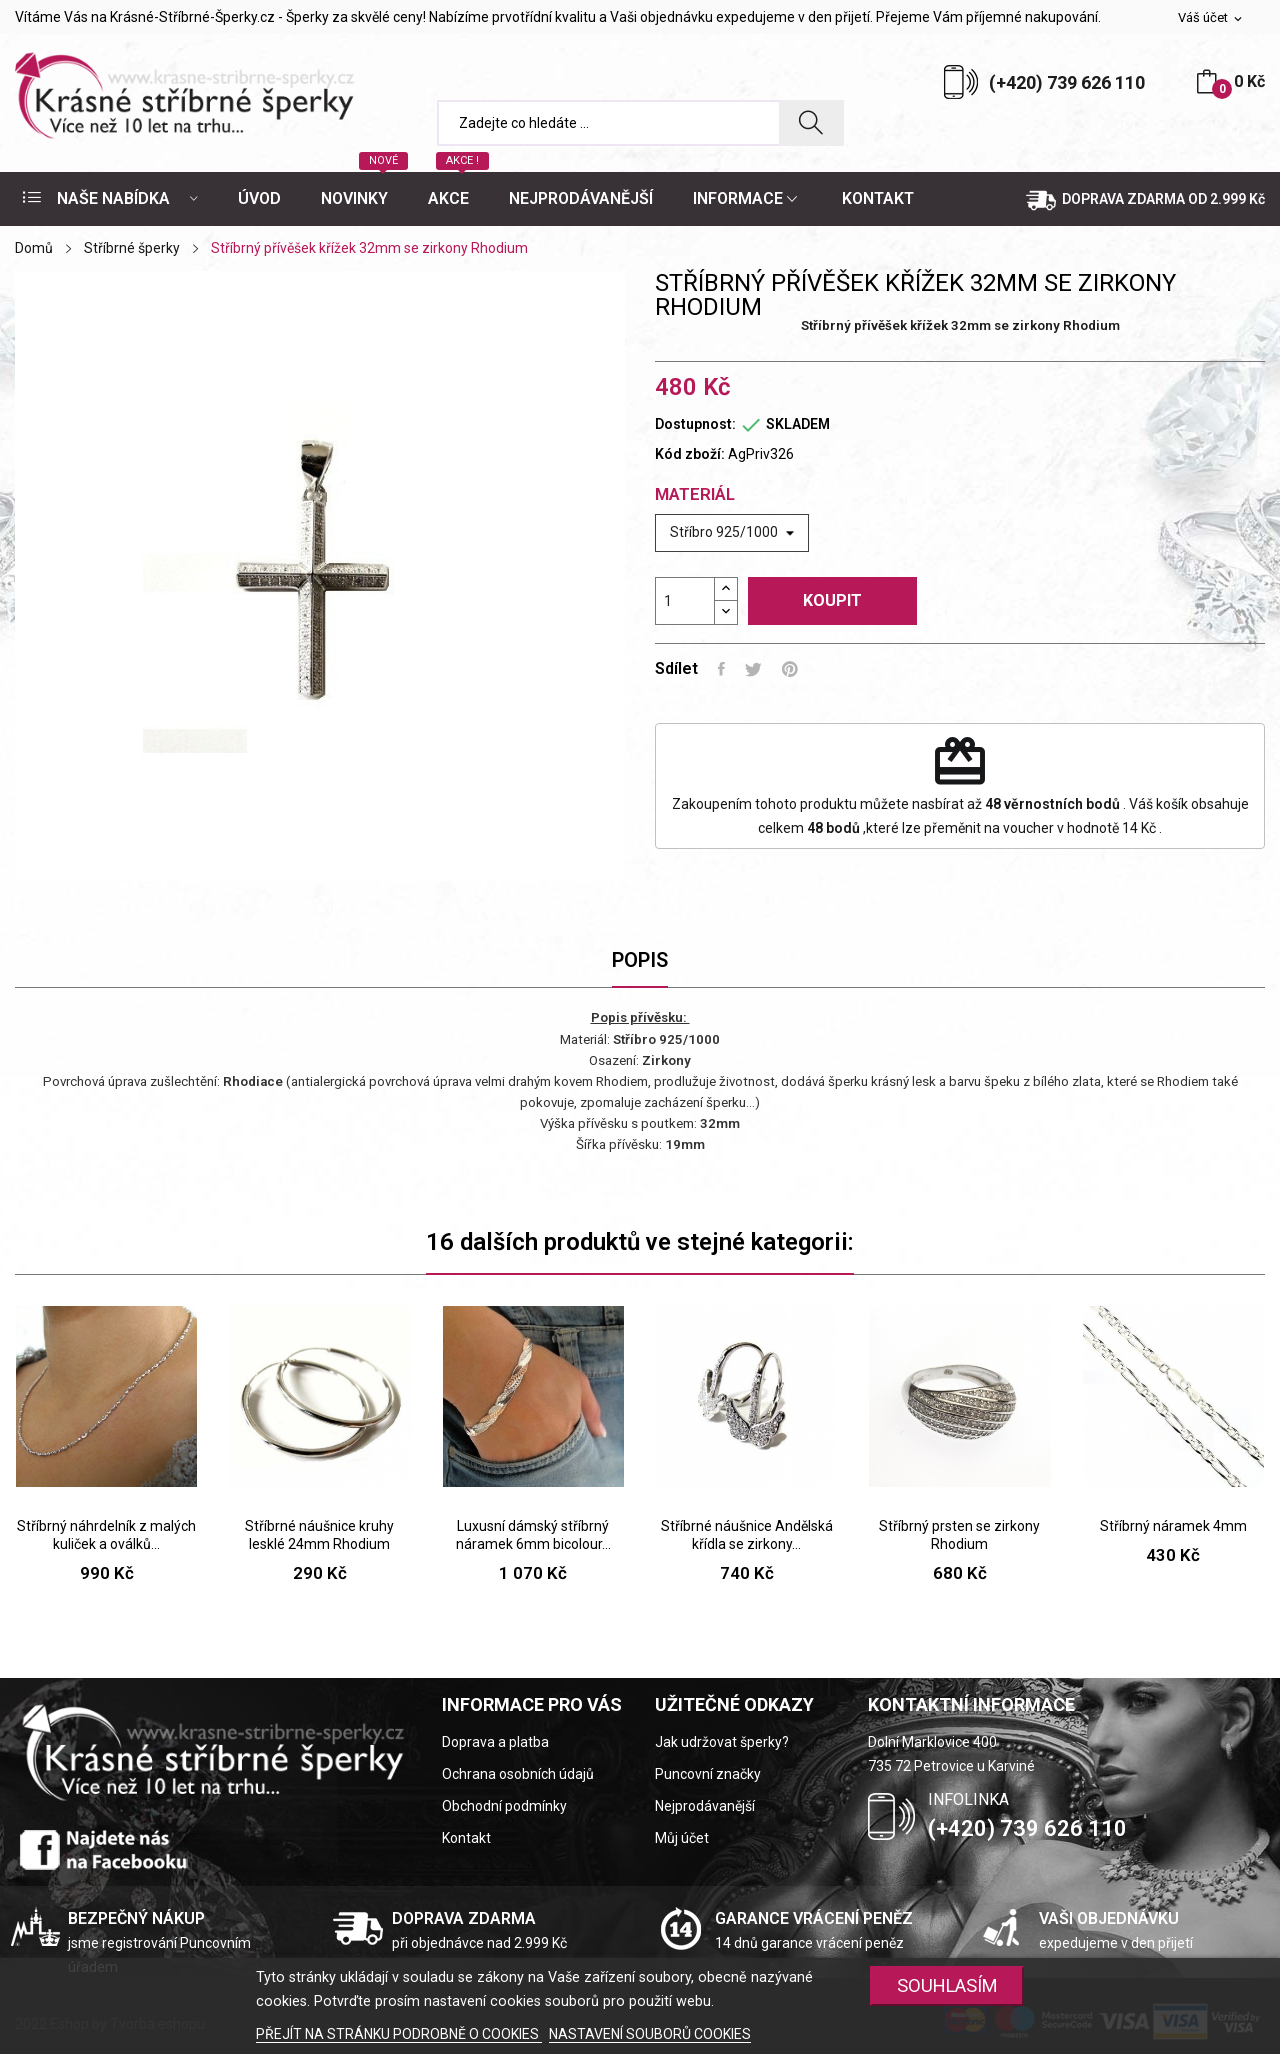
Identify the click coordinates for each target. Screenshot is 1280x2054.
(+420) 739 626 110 (1067, 82)
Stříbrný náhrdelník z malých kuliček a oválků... (106, 1535)
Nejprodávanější (705, 1806)
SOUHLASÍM (947, 1985)
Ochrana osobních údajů (518, 1774)
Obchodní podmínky (504, 1806)
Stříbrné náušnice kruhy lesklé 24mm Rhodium (319, 1535)
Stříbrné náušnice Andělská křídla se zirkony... (747, 1535)
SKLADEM (798, 424)
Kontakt (466, 1838)
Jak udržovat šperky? (722, 1742)
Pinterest (790, 669)
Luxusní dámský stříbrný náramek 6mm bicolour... (533, 1535)
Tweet (753, 669)
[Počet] (685, 601)
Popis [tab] (640, 960)
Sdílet (721, 669)
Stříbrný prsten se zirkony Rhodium (959, 1535)
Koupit (832, 600)
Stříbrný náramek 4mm (1173, 1526)
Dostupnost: (695, 424)
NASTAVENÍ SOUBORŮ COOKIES (650, 2034)
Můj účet (682, 1838)
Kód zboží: (690, 454)
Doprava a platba (495, 1742)
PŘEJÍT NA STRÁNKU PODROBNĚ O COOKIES (399, 2034)
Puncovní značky (708, 1774)
